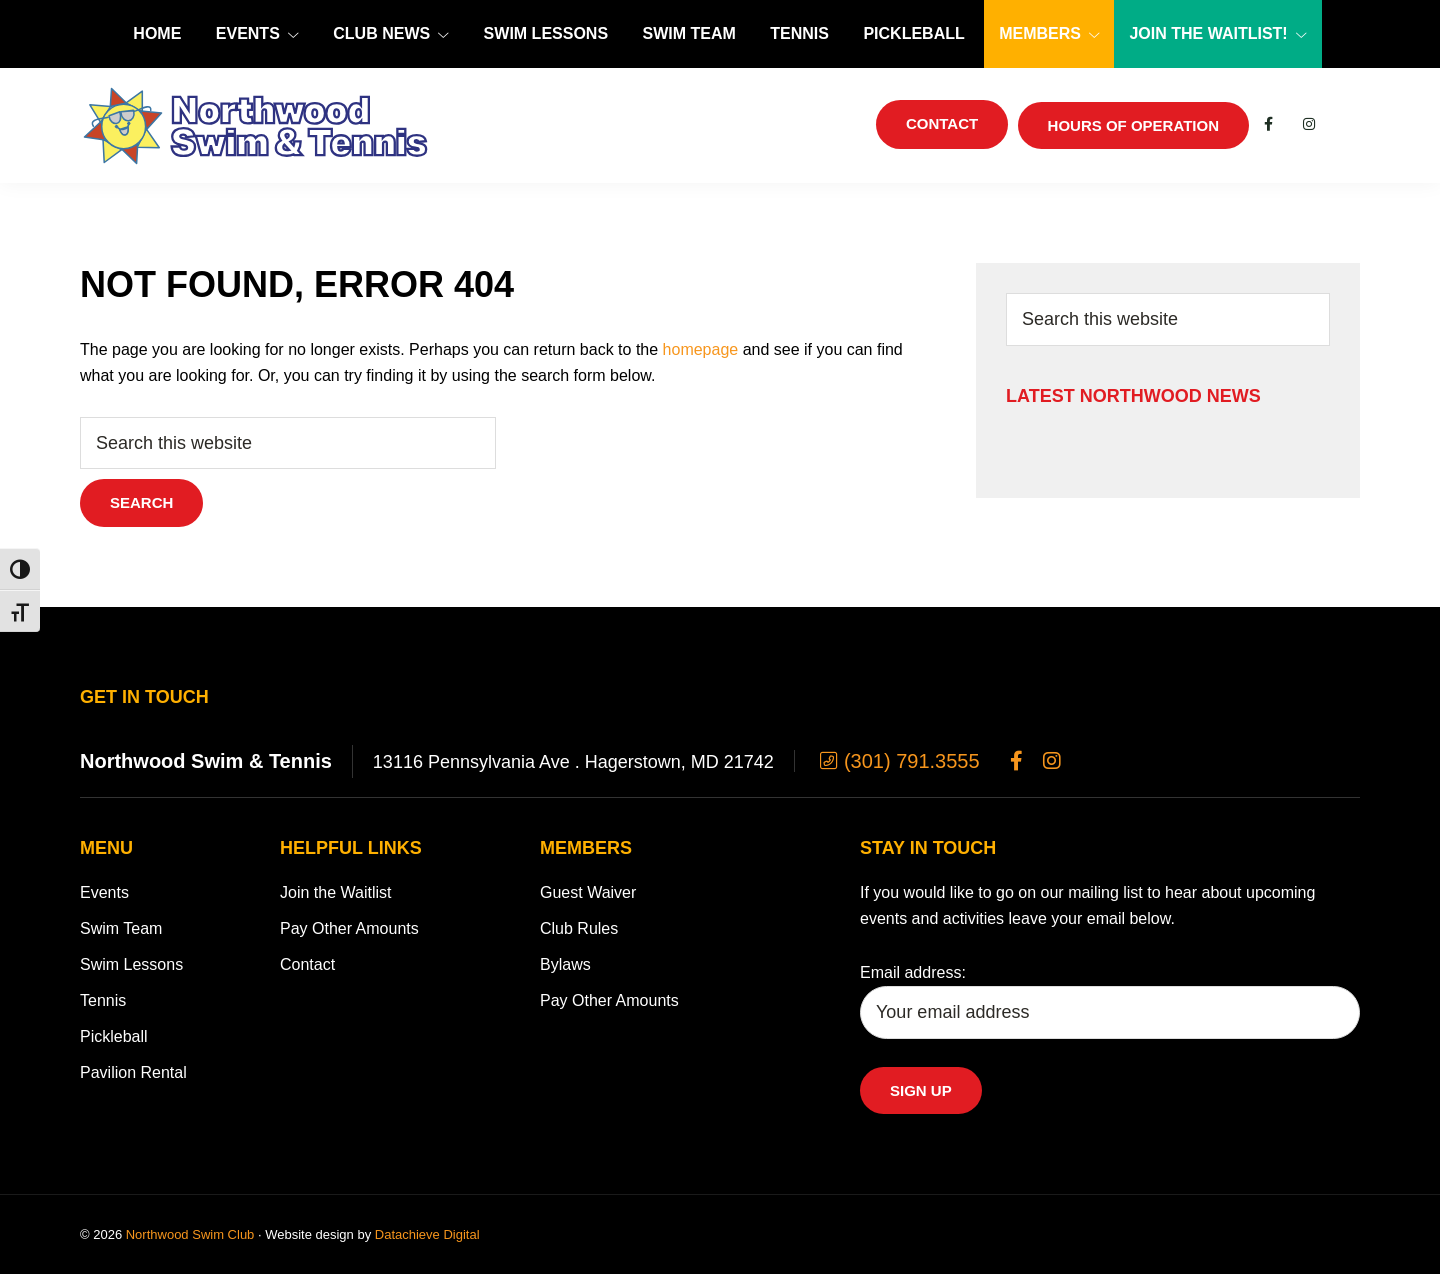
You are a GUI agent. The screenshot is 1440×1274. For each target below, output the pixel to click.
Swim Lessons (131, 964)
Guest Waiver (588, 892)
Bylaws (565, 964)
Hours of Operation (1133, 125)
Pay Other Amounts (349, 928)
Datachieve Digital (427, 1234)
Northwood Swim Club (190, 1234)
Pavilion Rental (133, 1072)
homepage (701, 349)
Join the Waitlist (335, 892)
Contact (307, 964)
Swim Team (121, 928)
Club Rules (579, 928)
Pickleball (114, 1036)
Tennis (103, 1000)
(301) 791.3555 (897, 761)
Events (104, 892)
